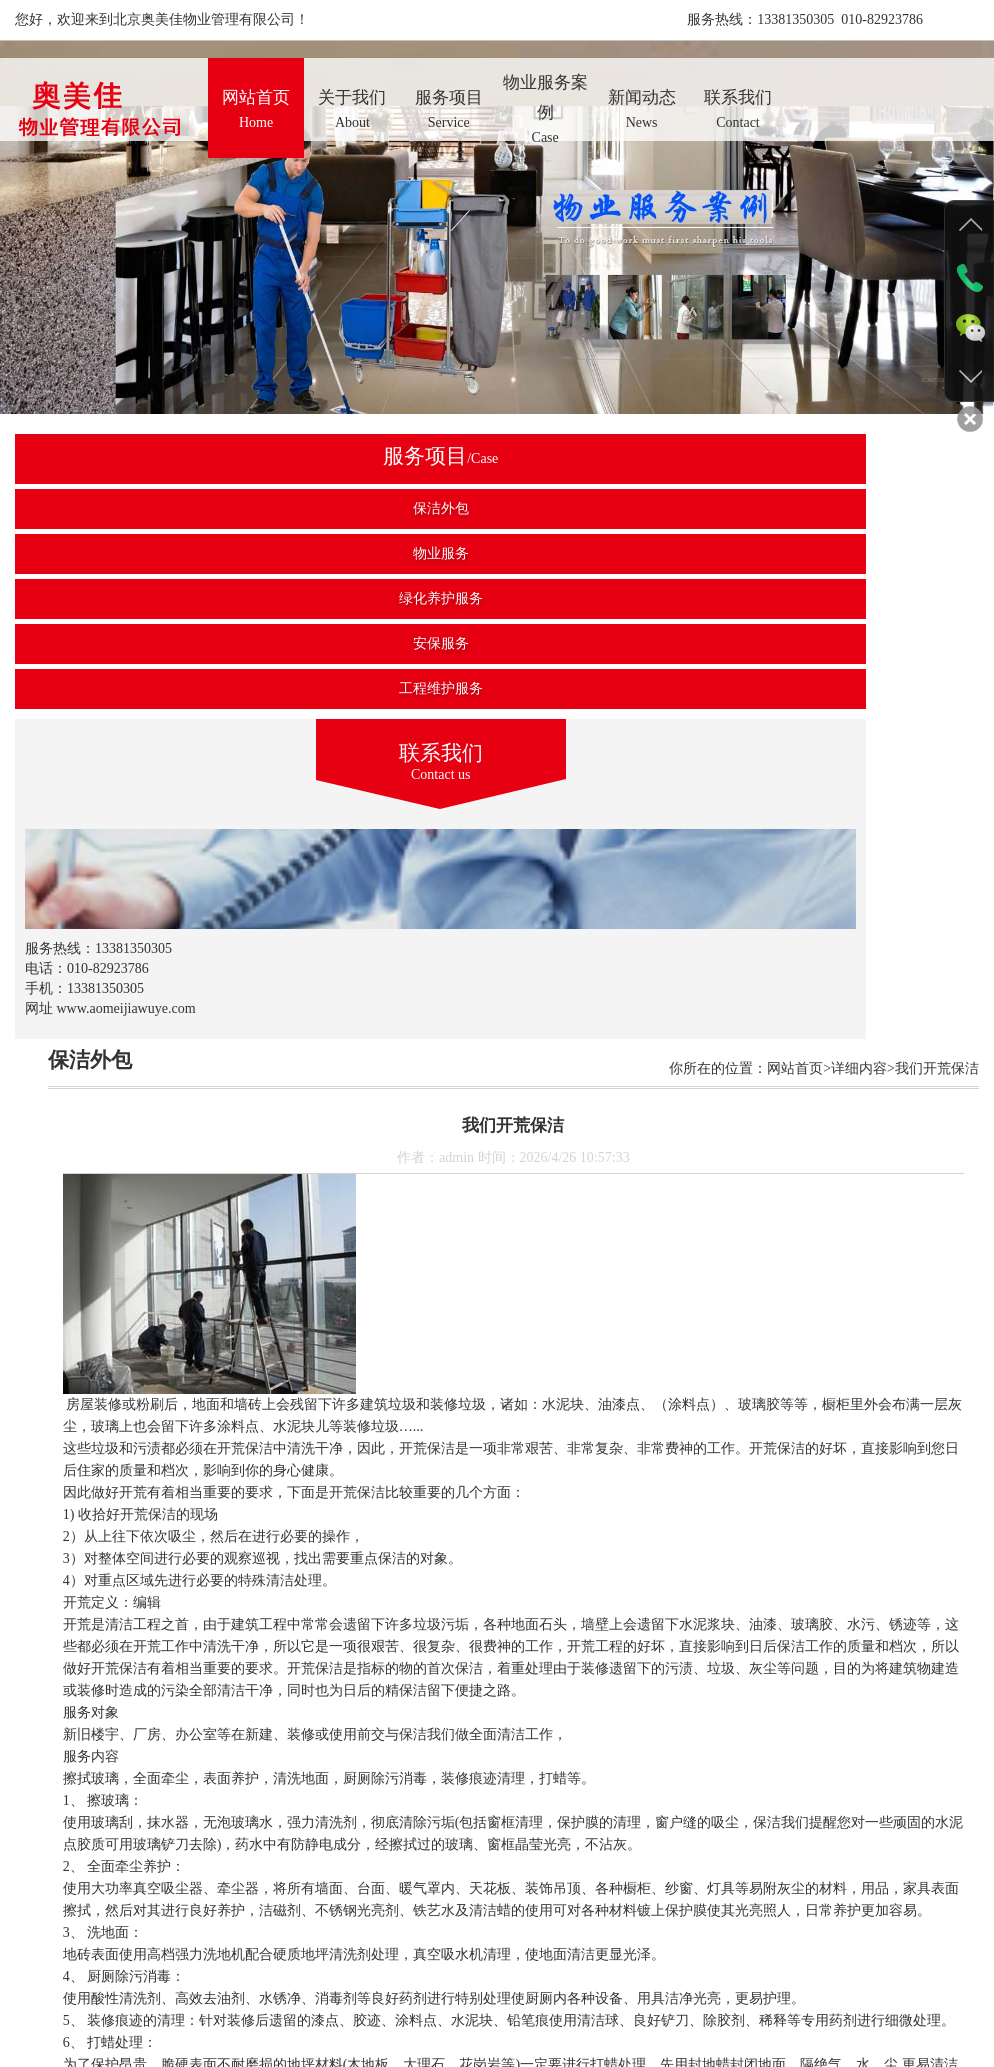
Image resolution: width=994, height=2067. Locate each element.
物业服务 (116, 553)
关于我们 (315, 1996)
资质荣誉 (532, 1996)
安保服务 (116, 643)
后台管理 (749, 1996)
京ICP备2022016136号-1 (698, 2016)
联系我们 (676, 1996)
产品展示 (387, 1996)
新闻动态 (604, 1996)
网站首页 (243, 1996)
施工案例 (459, 1996)
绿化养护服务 (116, 598)
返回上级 (608, 1906)
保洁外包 (116, 508)
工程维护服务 (116, 688)
